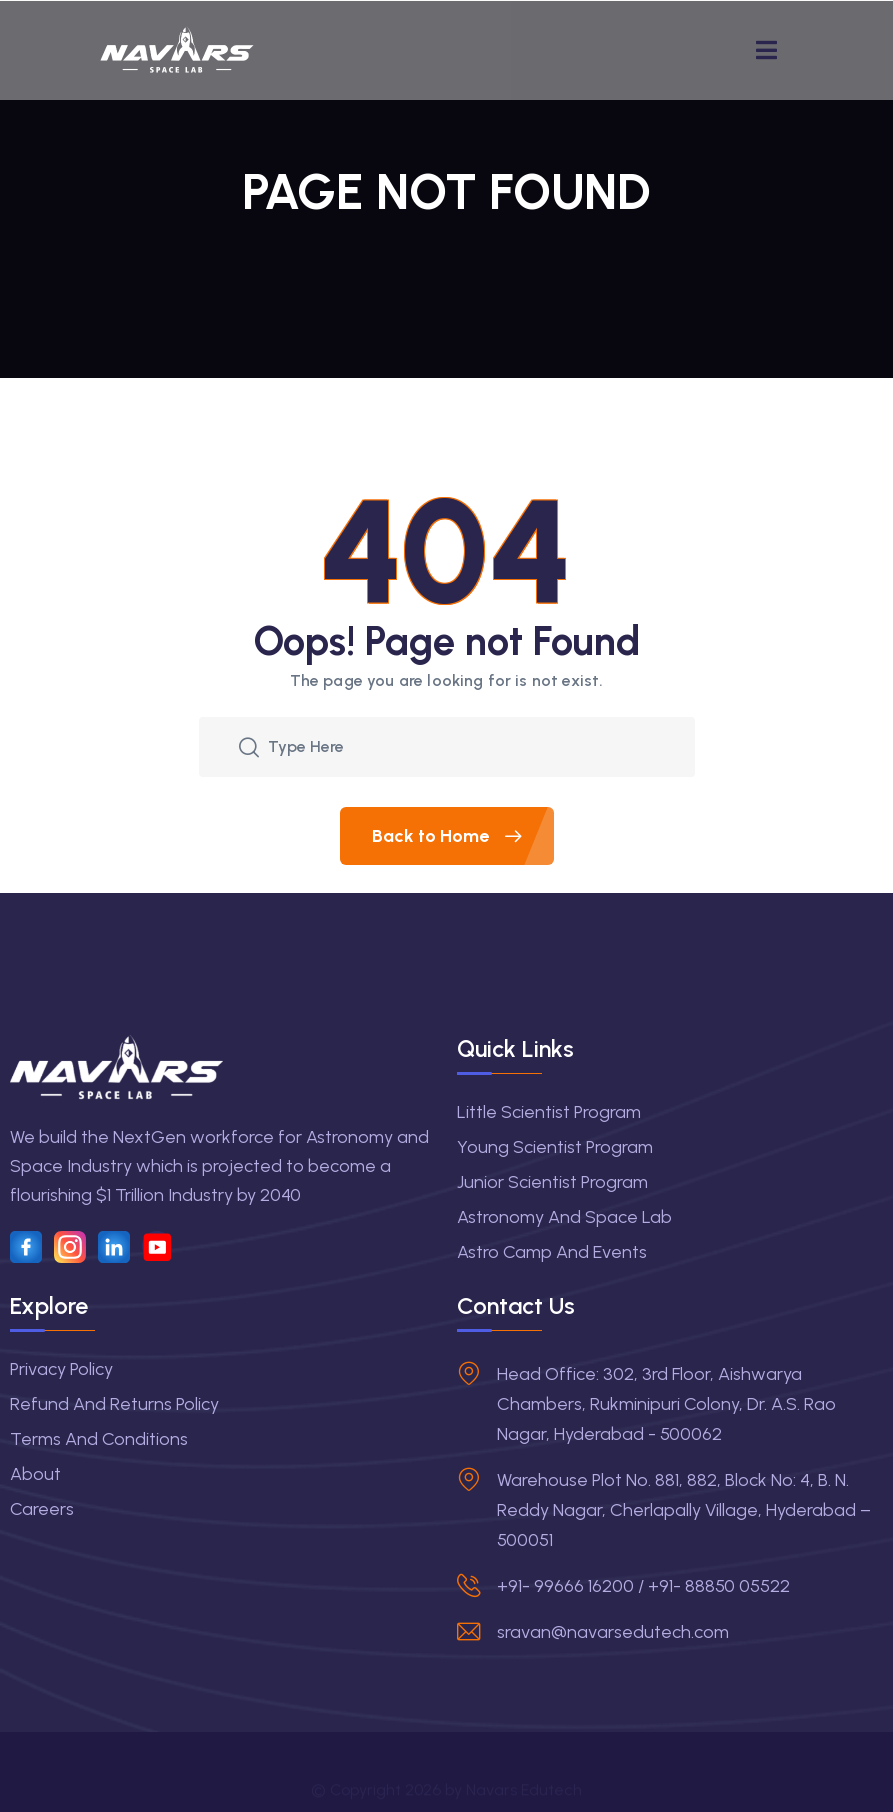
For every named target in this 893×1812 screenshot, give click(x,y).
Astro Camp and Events (552, 1252)
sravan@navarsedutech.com (613, 1632)
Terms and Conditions (99, 1439)
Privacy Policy (61, 1369)
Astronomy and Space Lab (564, 1217)
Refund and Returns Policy (114, 1404)
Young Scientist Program (555, 1147)
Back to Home (463, 836)
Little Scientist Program (549, 1112)
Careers (42, 1509)
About (35, 1474)
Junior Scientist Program (552, 1182)
